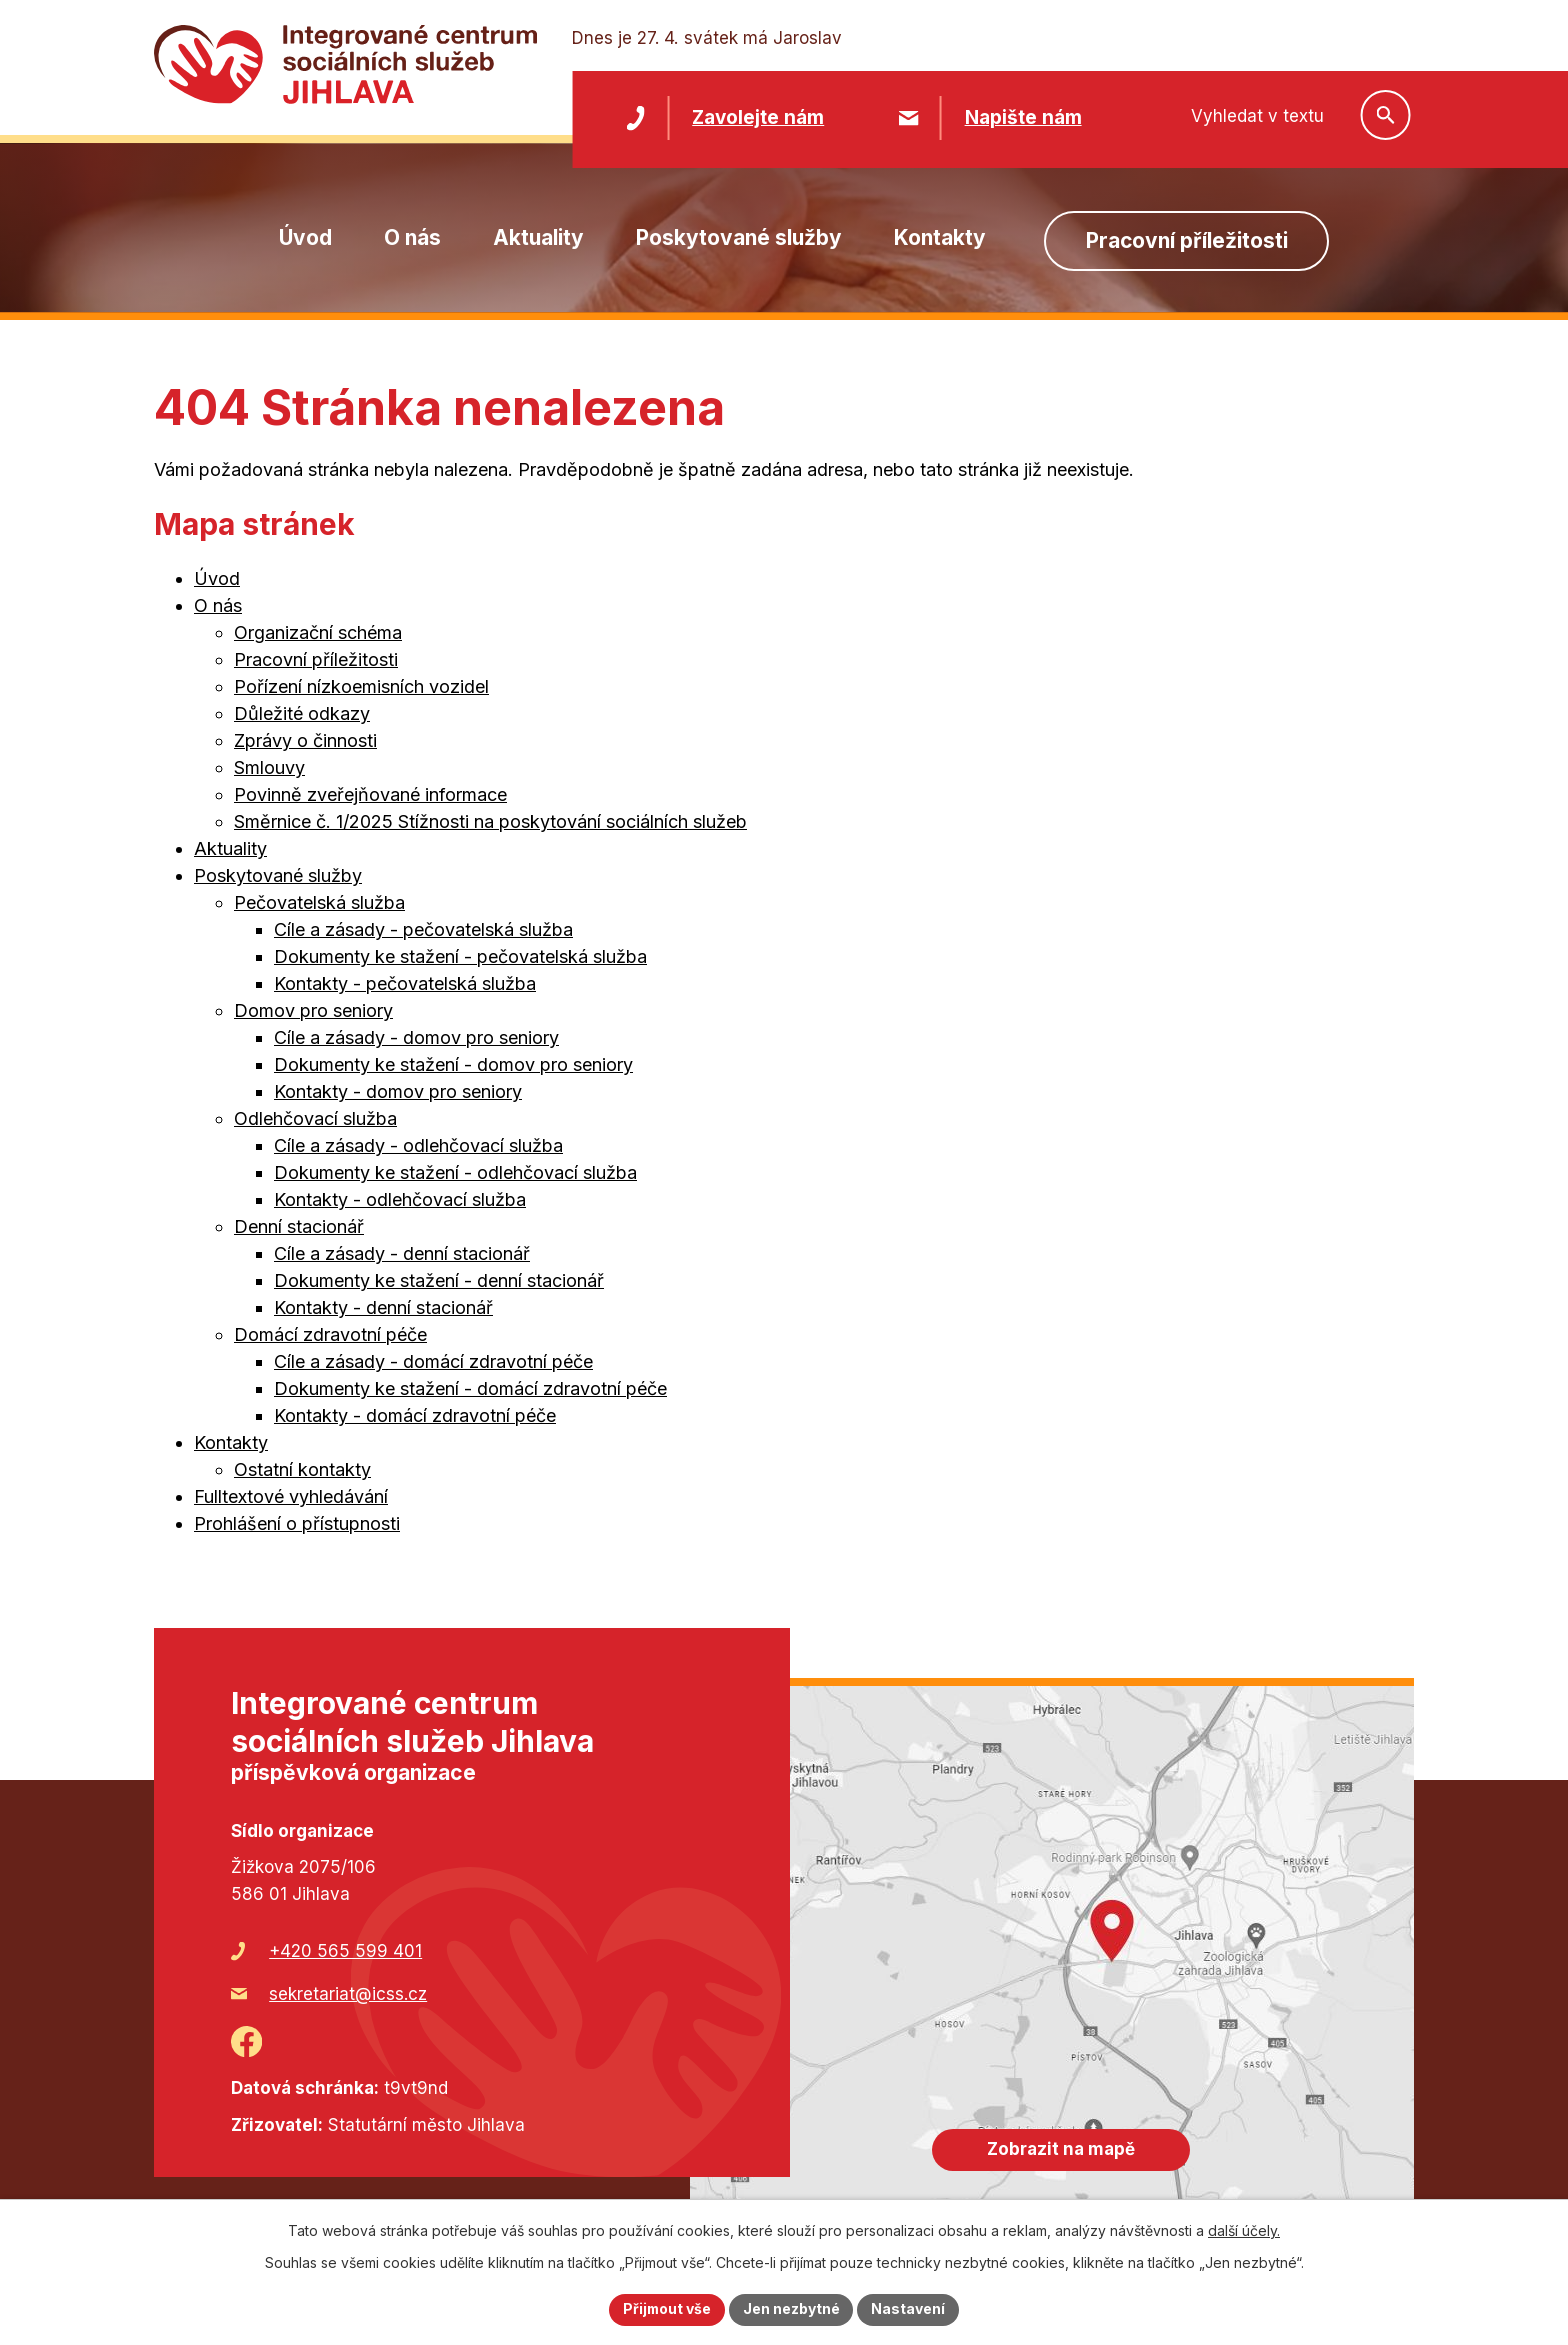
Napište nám (1023, 117)
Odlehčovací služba (315, 1118)
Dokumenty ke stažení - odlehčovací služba (455, 1172)
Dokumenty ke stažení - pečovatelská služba (460, 956)
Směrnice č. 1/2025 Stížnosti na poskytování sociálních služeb (490, 821)
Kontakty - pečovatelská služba (405, 983)
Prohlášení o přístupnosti (297, 1523)
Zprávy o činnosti (305, 740)
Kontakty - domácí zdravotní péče (415, 1415)
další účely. (1244, 2230)
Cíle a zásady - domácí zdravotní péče (433, 1361)
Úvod (305, 237)
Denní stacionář (299, 1226)
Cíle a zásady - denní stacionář (402, 1253)
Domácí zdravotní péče (330, 1334)
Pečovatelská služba (319, 902)
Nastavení (910, 2309)
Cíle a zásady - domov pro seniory (416, 1037)
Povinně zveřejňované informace (370, 794)
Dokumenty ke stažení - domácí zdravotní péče (470, 1388)
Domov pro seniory (313, 1010)
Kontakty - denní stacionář (383, 1307)
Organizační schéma (318, 632)
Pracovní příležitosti (1186, 240)
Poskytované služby (739, 237)
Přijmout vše (667, 2309)
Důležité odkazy (302, 713)
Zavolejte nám (758, 117)
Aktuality (538, 237)
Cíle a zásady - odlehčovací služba (418, 1145)
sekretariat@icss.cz (348, 1994)
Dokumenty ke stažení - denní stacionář (439, 1280)
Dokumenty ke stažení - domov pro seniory (453, 1064)
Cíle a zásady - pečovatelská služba (423, 929)
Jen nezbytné (792, 2309)
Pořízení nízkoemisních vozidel (361, 686)
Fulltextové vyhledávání (291, 1496)
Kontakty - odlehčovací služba (400, 1199)
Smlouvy (269, 767)
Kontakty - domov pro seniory (398, 1091)
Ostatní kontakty (302, 1469)
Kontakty (940, 237)
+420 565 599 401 (345, 1951)
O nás (412, 237)
